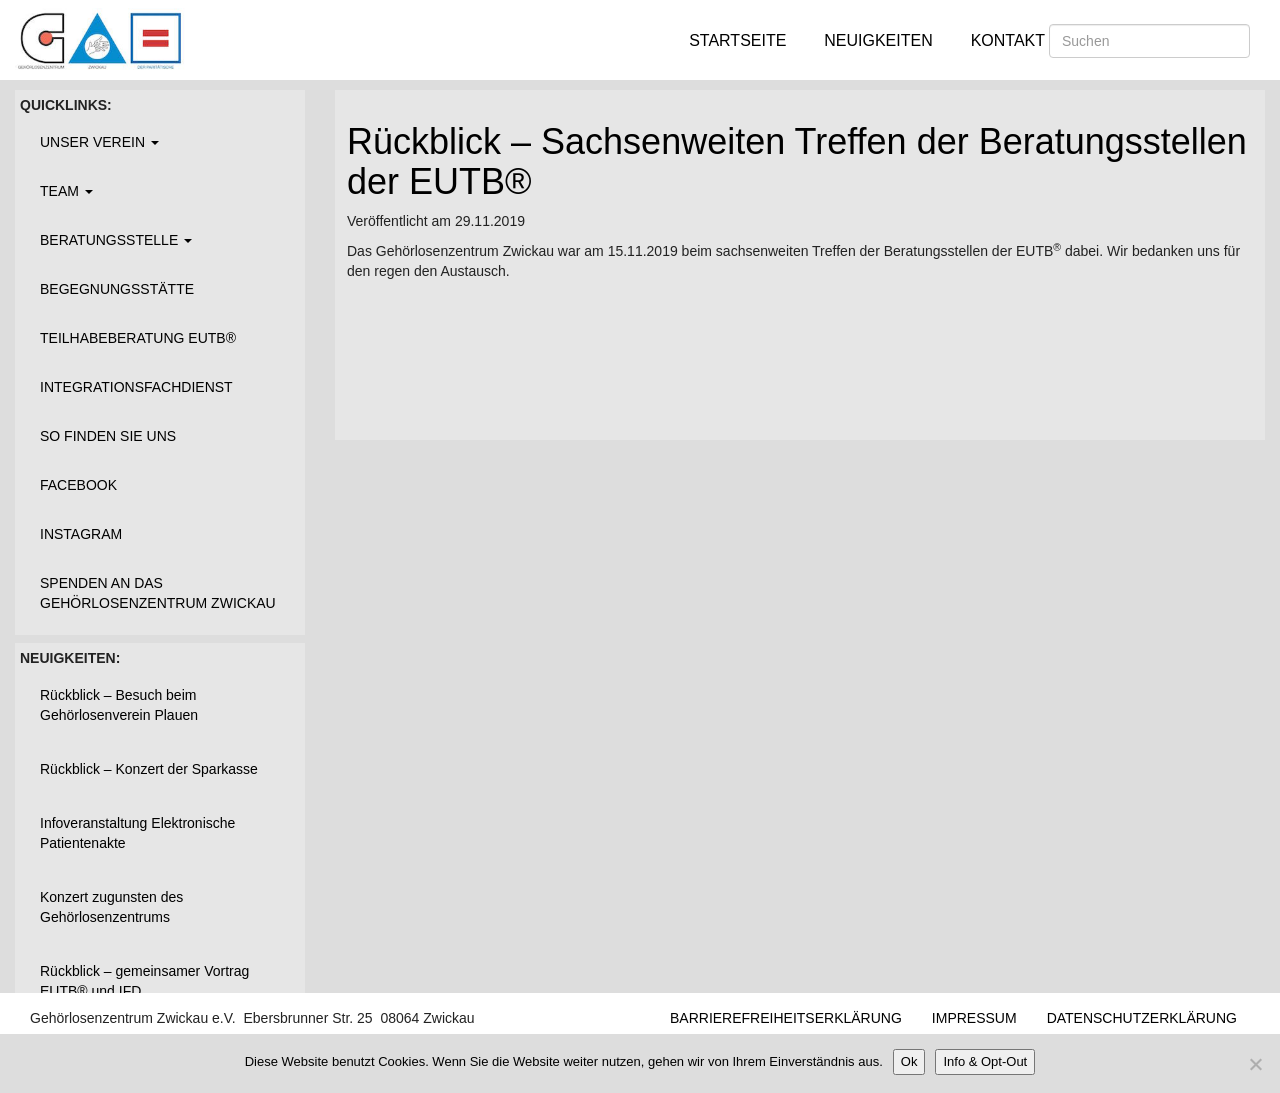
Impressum (974, 1018)
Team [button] (66, 191)
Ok (909, 1061)
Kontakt (1008, 40)
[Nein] (1255, 1064)
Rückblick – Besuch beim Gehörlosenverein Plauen (119, 705)
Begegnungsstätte (117, 289)
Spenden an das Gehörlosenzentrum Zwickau (158, 593)
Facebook (78, 485)
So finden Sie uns (108, 436)
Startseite (737, 40)
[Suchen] (1149, 41)
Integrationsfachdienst (136, 387)
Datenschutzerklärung (1142, 1018)
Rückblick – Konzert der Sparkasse (149, 769)
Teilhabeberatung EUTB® (138, 338)
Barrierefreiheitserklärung (786, 1018)
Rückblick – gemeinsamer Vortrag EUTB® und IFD (144, 981)
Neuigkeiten (878, 40)
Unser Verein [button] (99, 142)
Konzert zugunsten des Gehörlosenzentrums (111, 907)
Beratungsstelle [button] (116, 240)
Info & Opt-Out (985, 1061)
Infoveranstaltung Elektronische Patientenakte (137, 833)
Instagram (81, 534)
